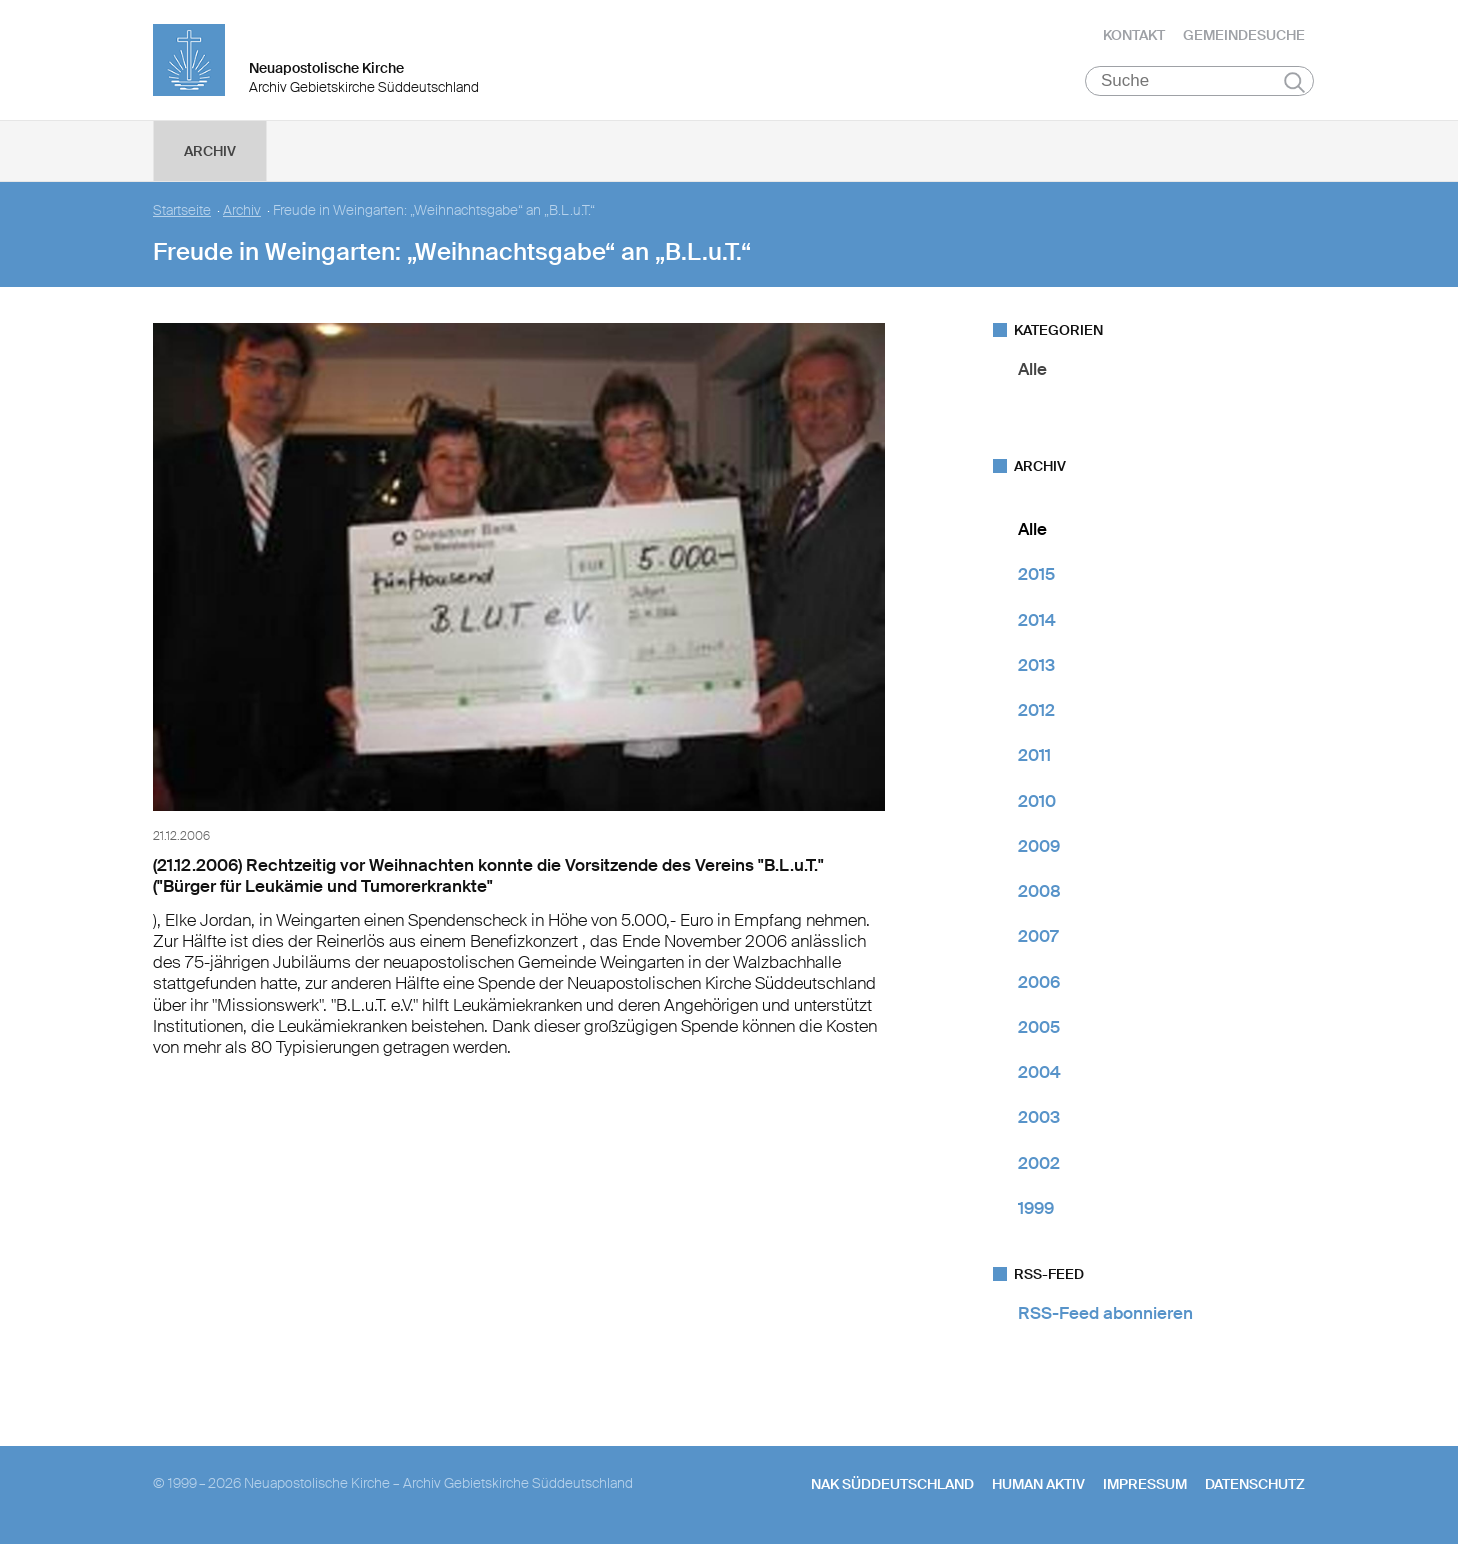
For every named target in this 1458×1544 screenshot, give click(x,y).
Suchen (1294, 82)
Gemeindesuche (1244, 35)
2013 (1036, 665)
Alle (1032, 369)
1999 (1036, 1208)
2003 (1039, 1117)
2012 (1036, 710)
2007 (1038, 936)
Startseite (182, 210)
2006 (1039, 982)
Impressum (1145, 1484)
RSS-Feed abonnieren (1105, 1313)
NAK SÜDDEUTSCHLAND (892, 1484)
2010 (1037, 801)
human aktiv (1038, 1484)
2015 (1036, 574)
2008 (1039, 891)
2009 (1039, 846)
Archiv (210, 151)
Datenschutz (1255, 1484)
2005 (1039, 1027)
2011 (1034, 755)
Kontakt (1134, 35)
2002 (1039, 1163)
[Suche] (1199, 81)
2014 (1037, 620)
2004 (1039, 1072)
